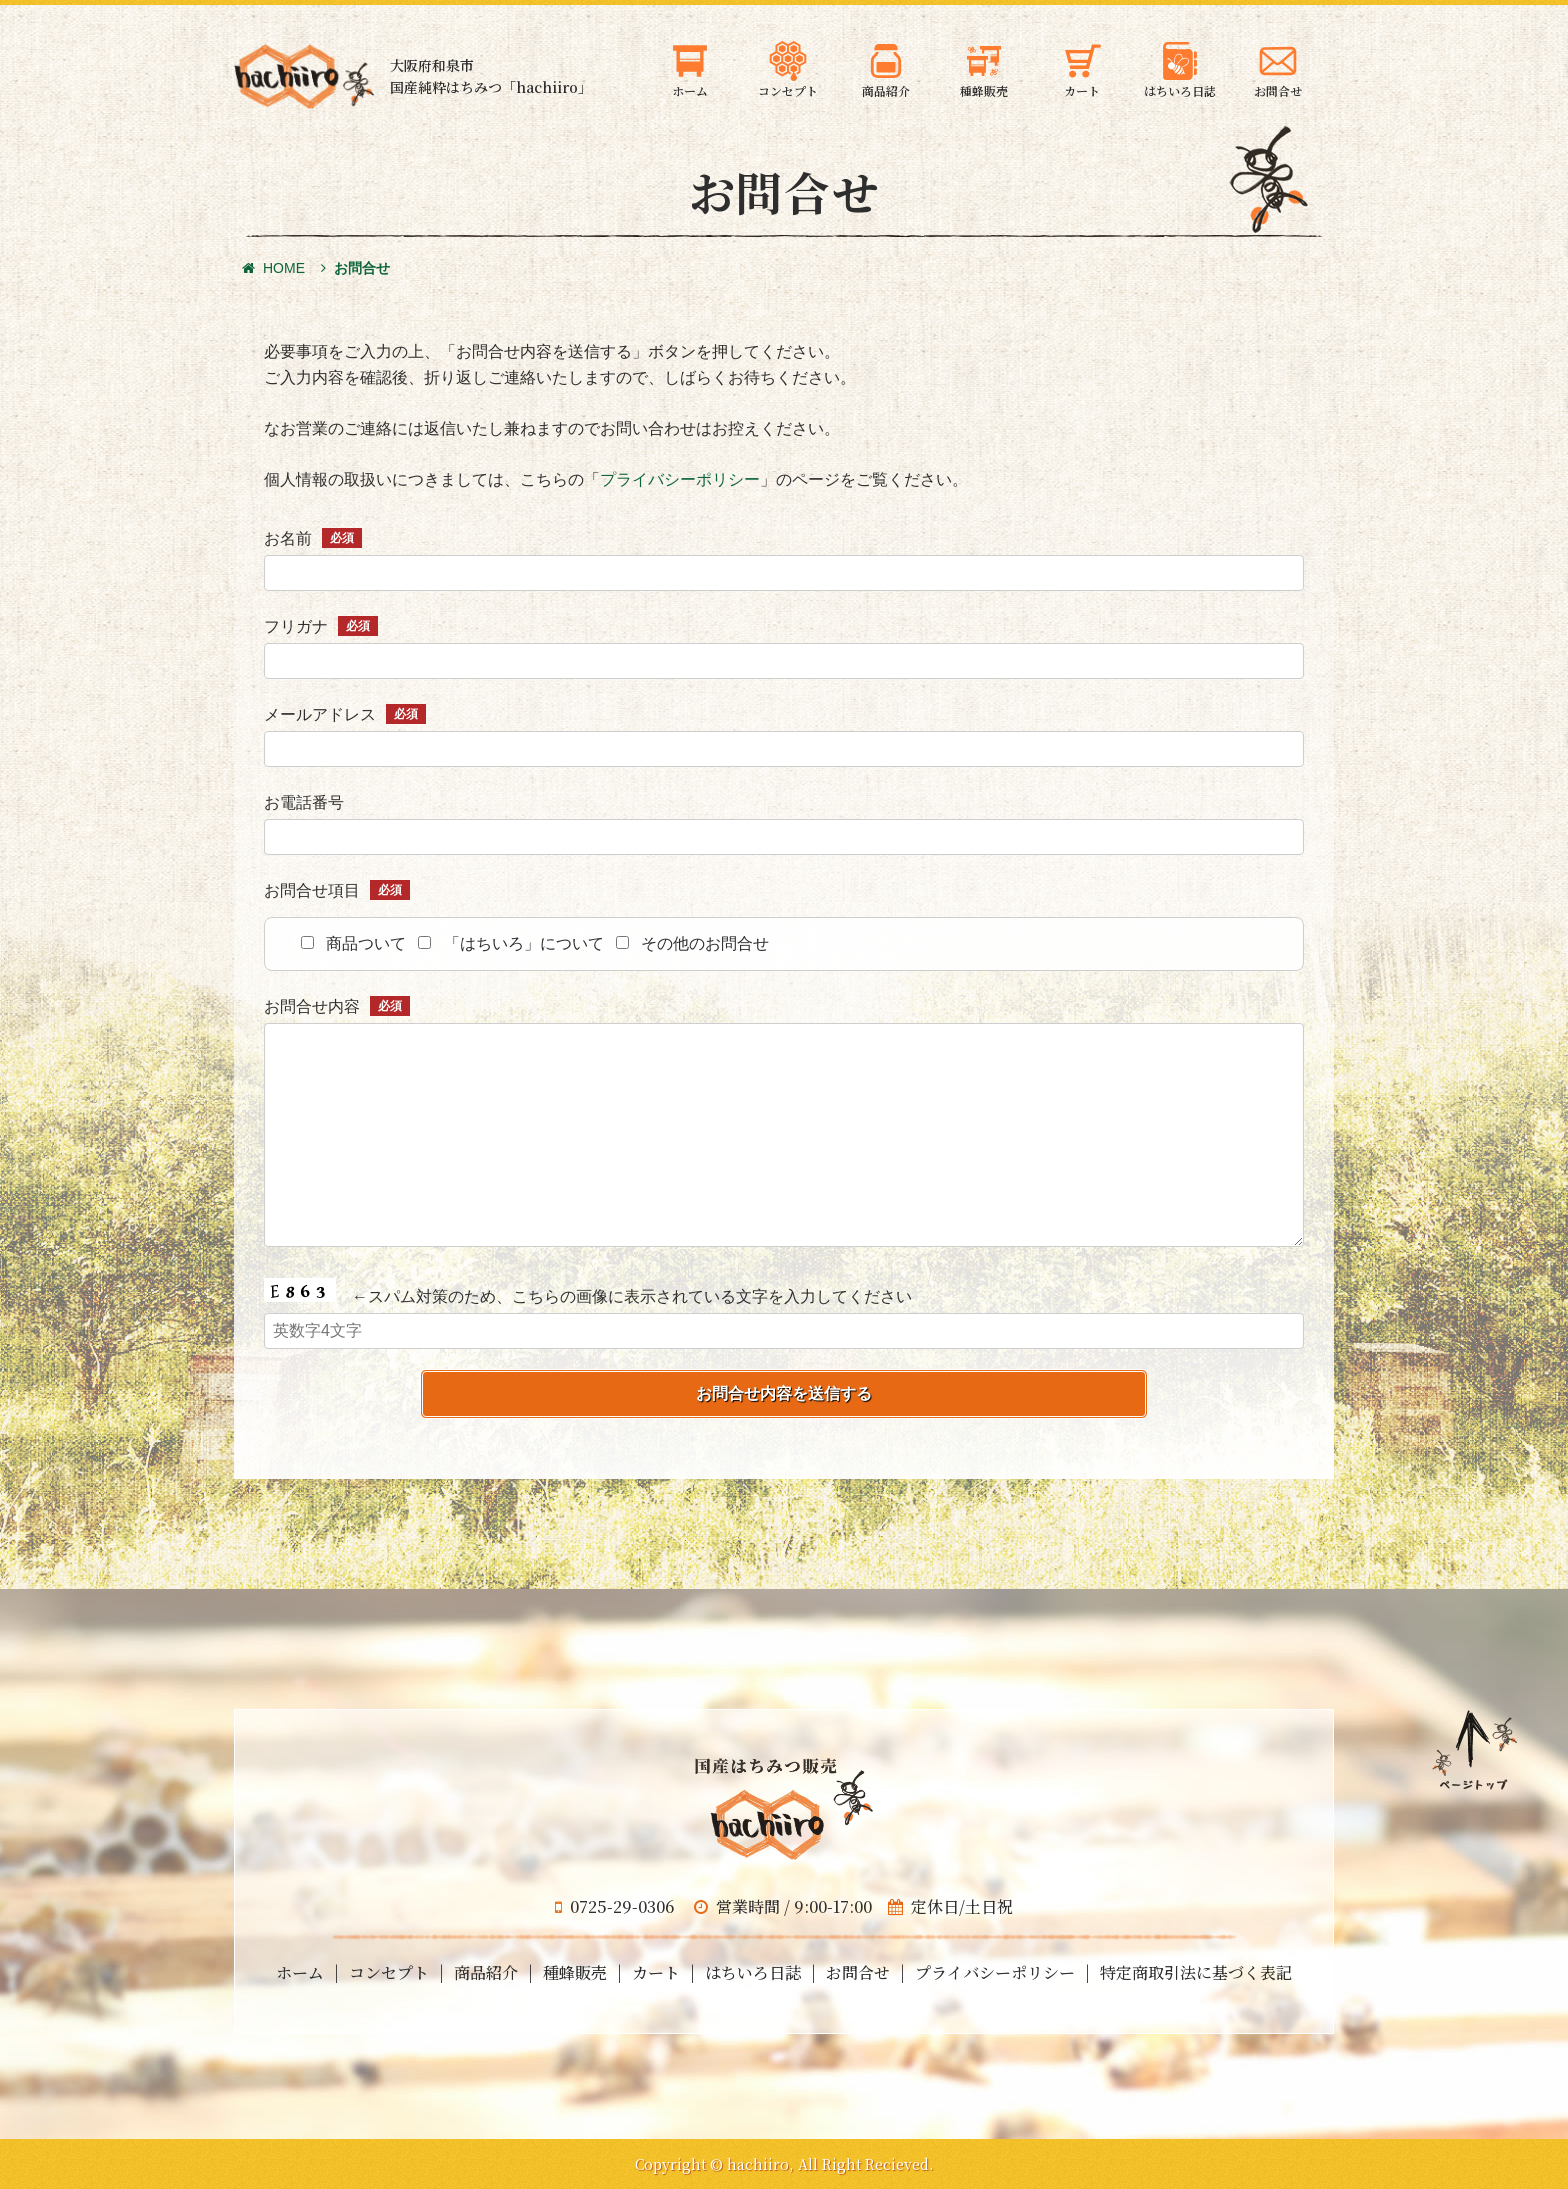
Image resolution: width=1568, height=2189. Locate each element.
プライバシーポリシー (680, 479)
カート (656, 1972)
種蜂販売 (575, 1972)
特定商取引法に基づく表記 (1196, 1972)
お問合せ (858, 1972)
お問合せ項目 (337, 890)
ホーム (300, 1972)
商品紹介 (486, 1972)
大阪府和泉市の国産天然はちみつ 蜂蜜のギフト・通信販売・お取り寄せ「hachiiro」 (304, 76)
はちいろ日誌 (753, 1972)
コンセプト (389, 1972)
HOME (273, 268)
